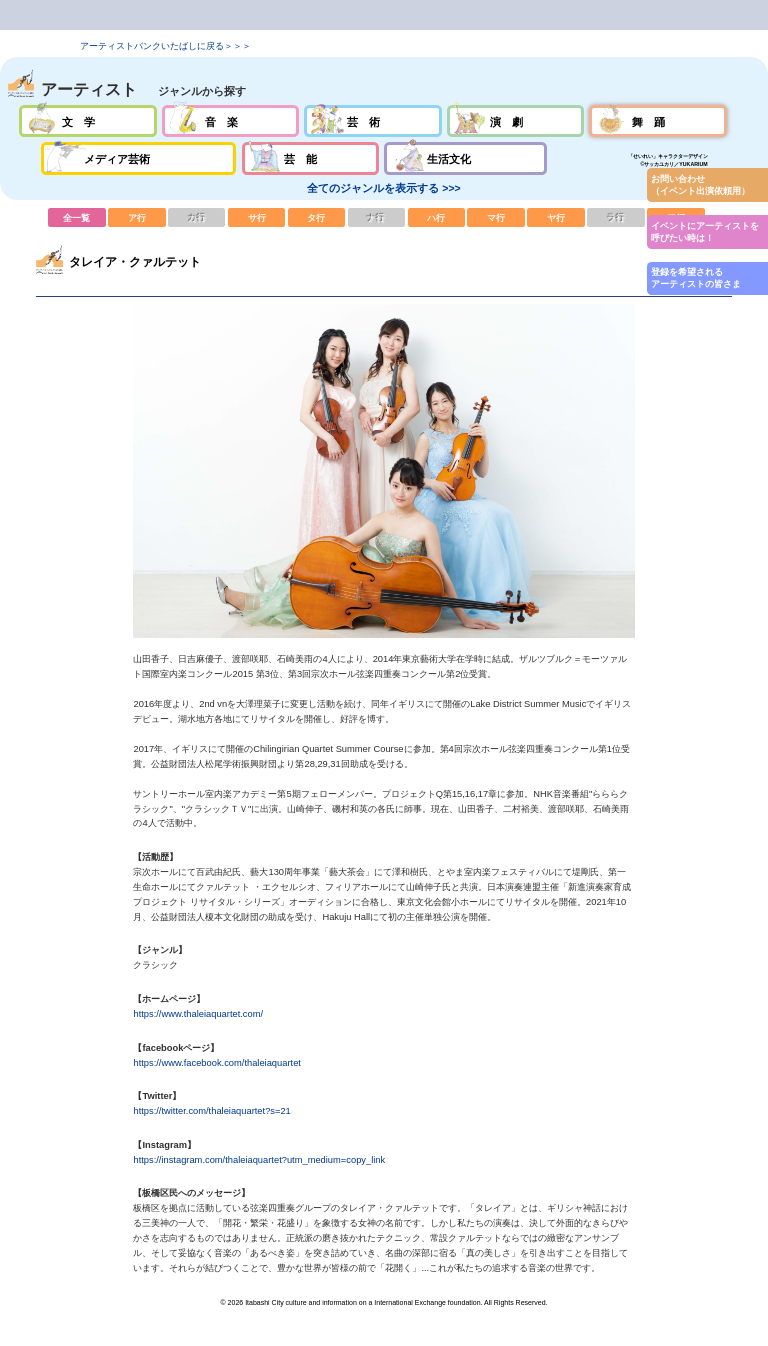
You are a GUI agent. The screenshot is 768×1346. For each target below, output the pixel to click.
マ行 (496, 217)
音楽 (230, 121)
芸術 (372, 121)
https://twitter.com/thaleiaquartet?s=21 (211, 1111)
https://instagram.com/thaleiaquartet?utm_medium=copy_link (259, 1160)
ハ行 (437, 217)
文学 (87, 121)
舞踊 (657, 121)
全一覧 (77, 217)
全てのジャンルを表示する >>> (383, 188)
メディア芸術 (139, 158)
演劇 (515, 121)
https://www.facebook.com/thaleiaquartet (216, 1063)
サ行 (257, 217)
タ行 (317, 217)
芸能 (310, 158)
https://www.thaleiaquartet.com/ (198, 1014)
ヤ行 (556, 217)
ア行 (137, 217)
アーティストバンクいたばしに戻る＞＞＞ (165, 46)
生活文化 (465, 158)
